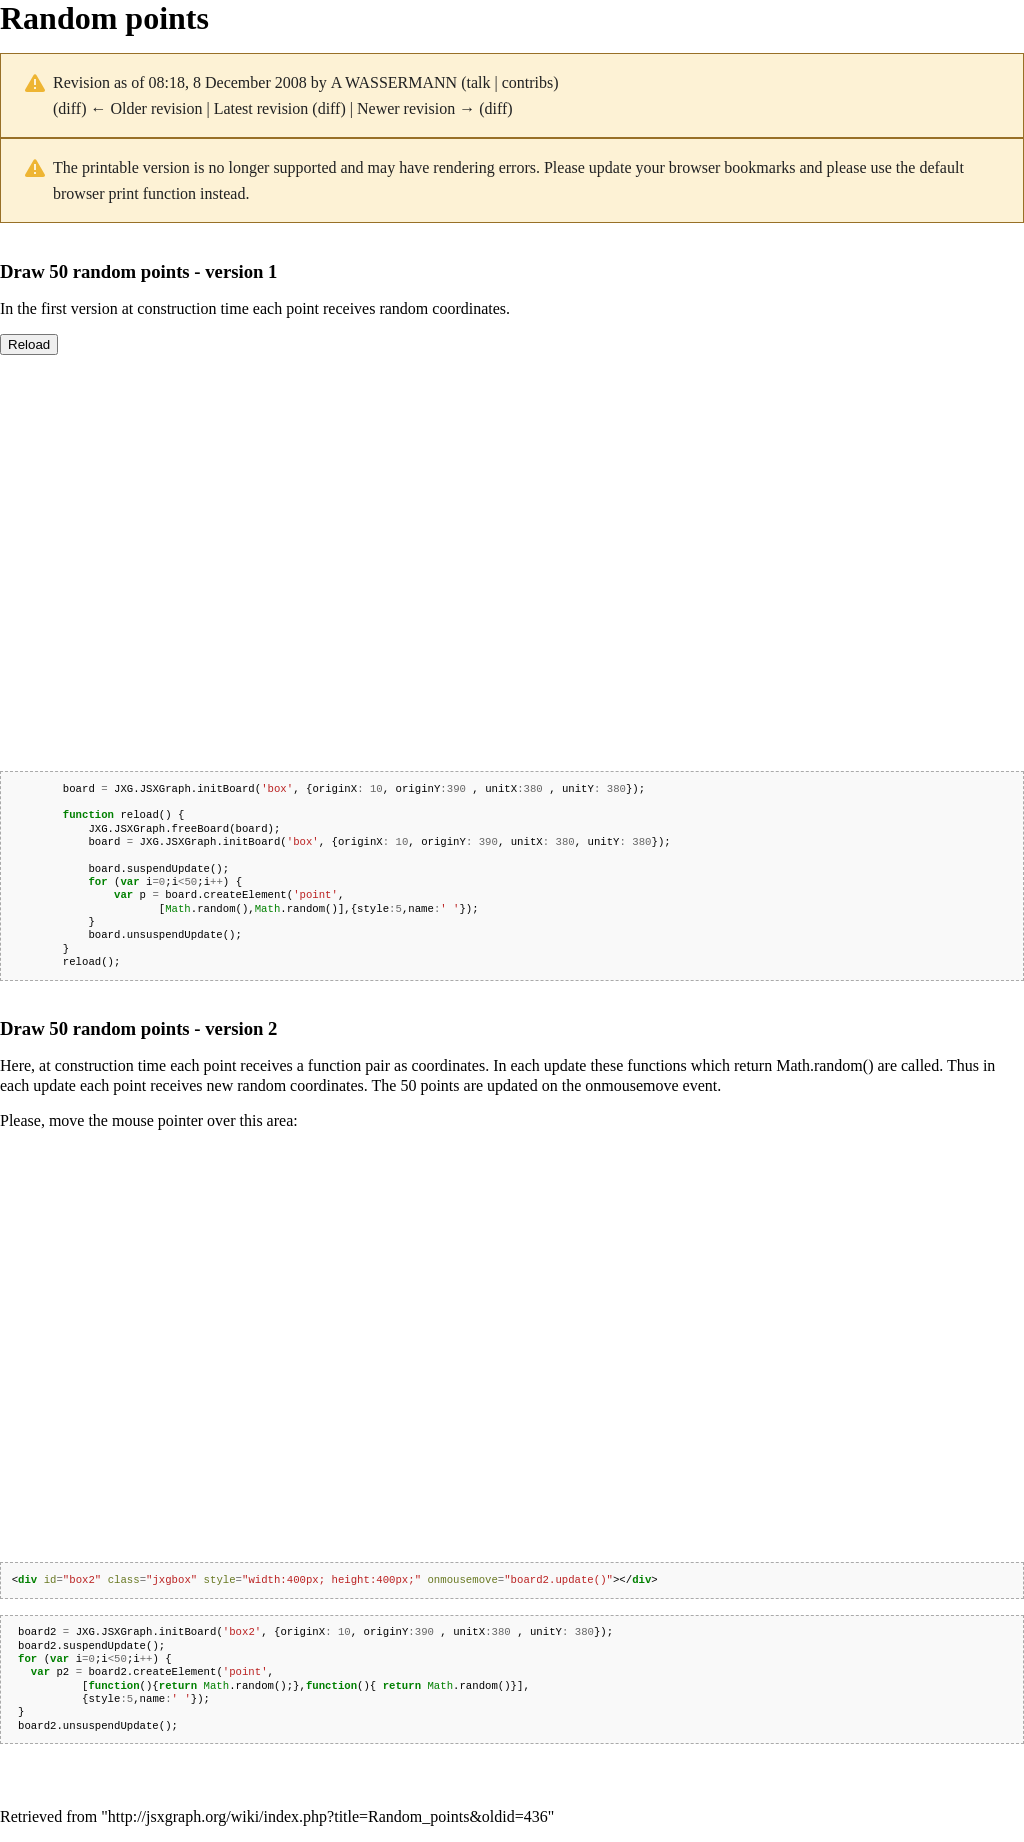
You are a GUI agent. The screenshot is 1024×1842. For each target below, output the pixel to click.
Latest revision (261, 108)
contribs (528, 82)
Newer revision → (416, 108)
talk (478, 82)
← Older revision (146, 108)
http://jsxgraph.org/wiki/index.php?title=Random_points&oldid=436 (328, 1816)
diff (69, 108)
